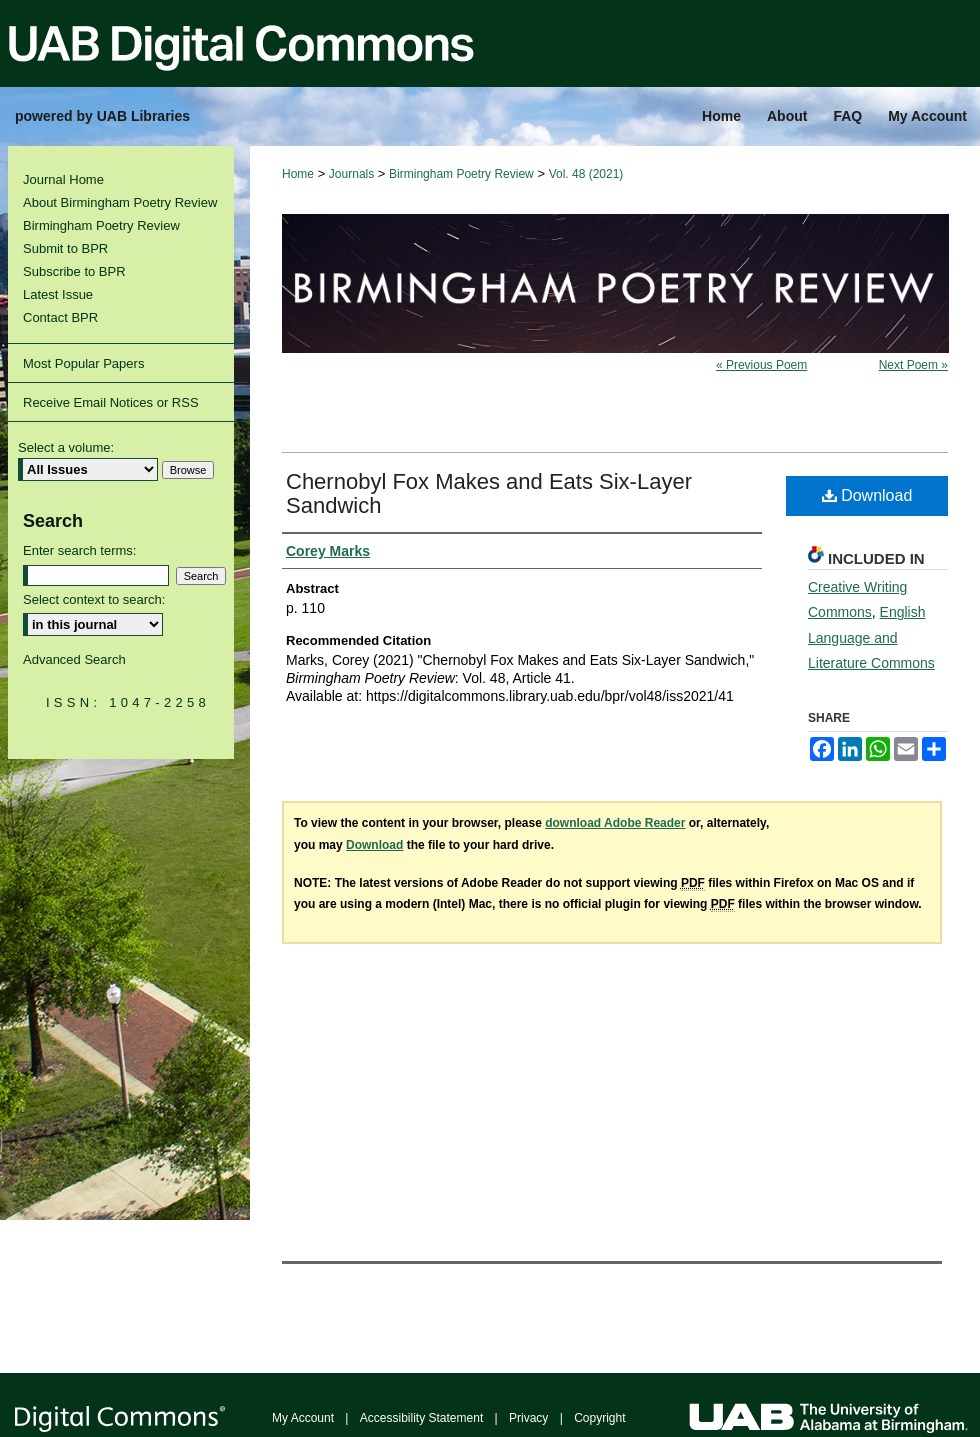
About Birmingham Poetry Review (120, 202)
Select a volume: (66, 447)
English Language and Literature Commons (871, 637)
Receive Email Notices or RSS (111, 402)
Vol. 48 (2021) (586, 174)
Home (298, 174)
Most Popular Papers (83, 363)
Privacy (528, 1418)
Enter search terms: (79, 550)
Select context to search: (94, 599)
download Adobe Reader (615, 823)
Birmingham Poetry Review (461, 174)
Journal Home (63, 179)
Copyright (599, 1418)
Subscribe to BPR (74, 271)
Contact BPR (60, 317)
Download (867, 495)
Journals (351, 174)
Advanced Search (74, 659)
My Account (303, 1418)
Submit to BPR (65, 248)
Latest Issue (58, 294)
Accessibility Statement (421, 1418)
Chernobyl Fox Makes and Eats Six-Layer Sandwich (489, 493)
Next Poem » (913, 365)
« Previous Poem (761, 365)
